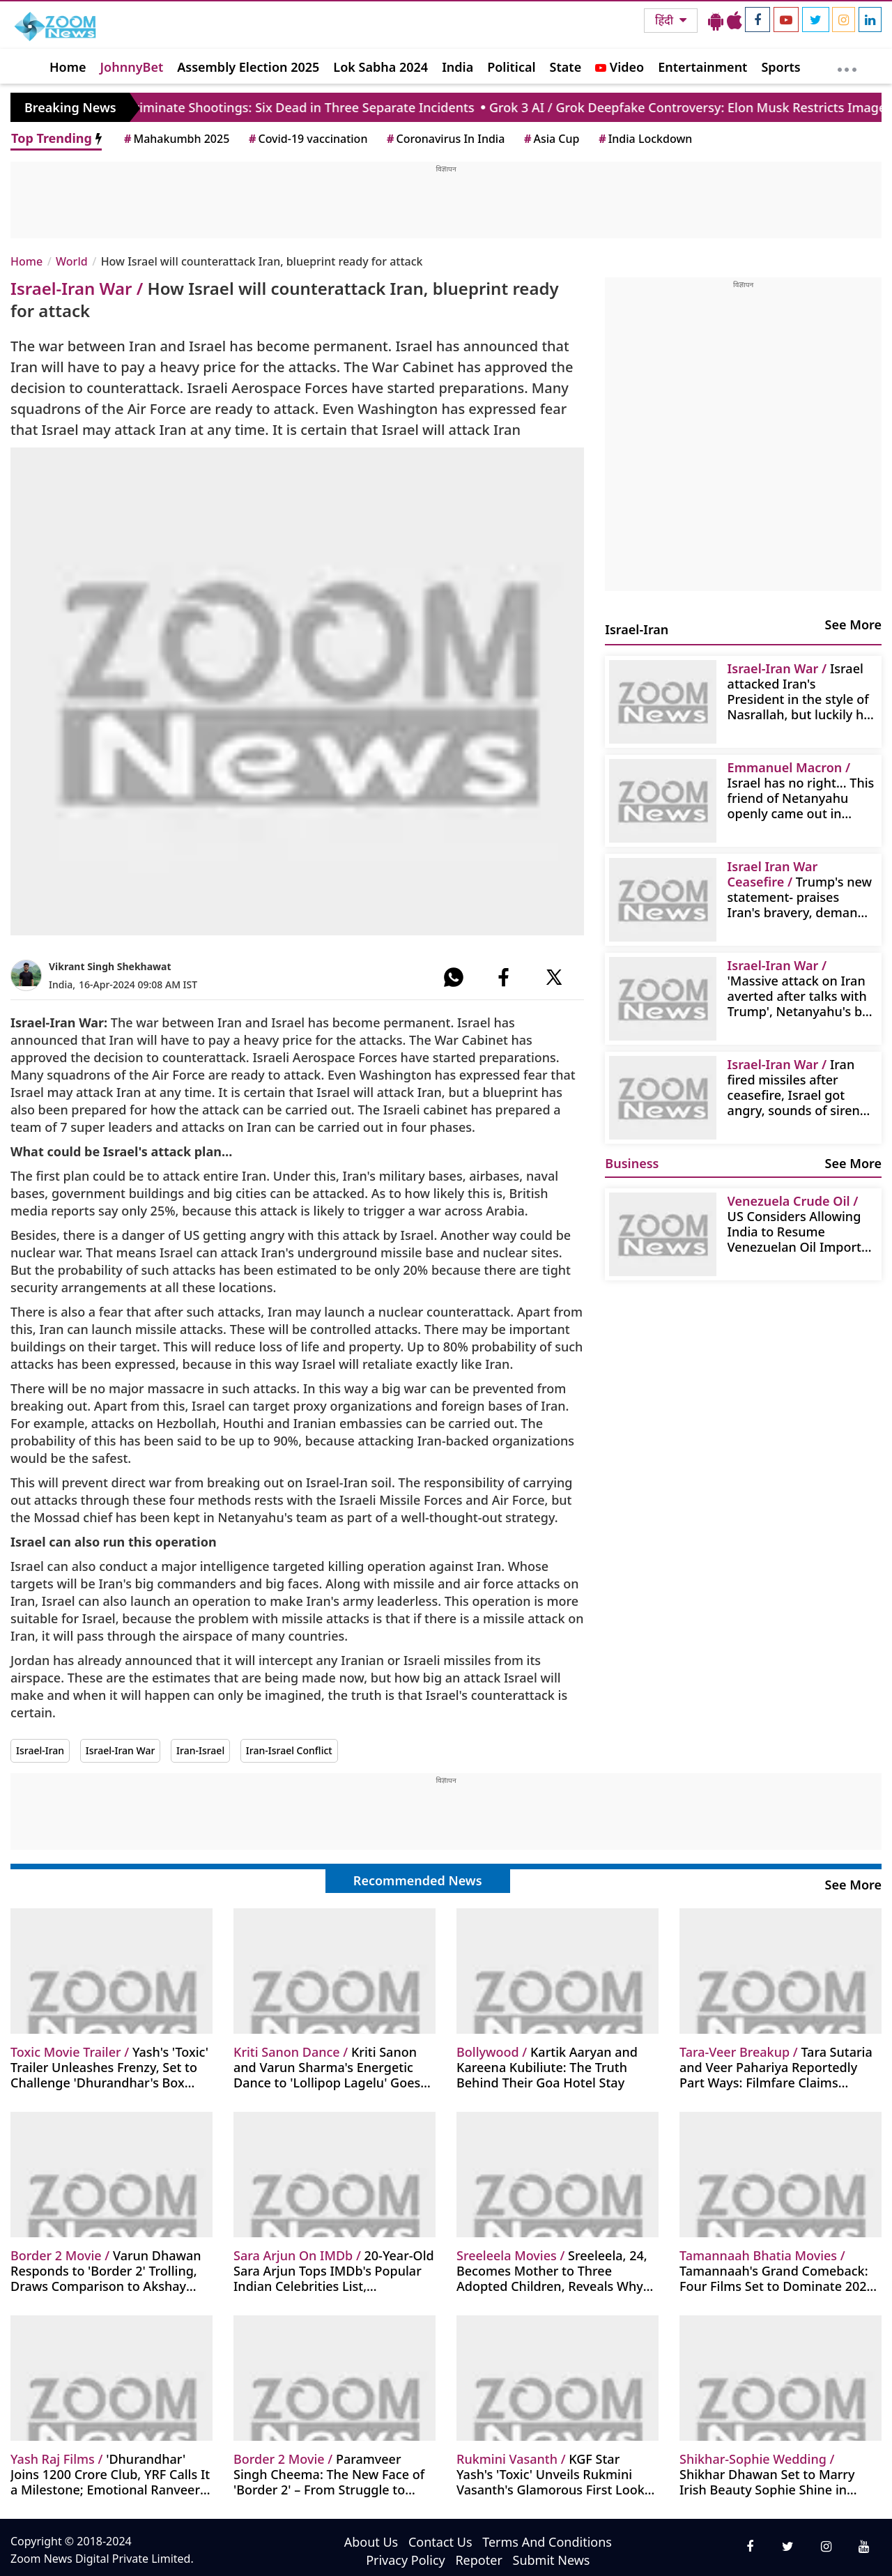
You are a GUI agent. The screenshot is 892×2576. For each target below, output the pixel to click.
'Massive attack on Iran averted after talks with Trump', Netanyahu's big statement (800, 988)
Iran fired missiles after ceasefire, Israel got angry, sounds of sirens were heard (797, 1087)
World (72, 261)
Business (632, 1163)
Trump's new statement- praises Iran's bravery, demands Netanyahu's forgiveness (800, 889)
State (566, 67)
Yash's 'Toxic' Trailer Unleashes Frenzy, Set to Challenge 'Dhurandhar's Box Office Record (109, 2067)
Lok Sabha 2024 (380, 67)
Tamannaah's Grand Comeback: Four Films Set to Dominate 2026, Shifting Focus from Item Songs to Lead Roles (778, 2270)
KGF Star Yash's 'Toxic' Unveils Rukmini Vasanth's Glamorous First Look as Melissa (550, 2474)
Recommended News (417, 1880)
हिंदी (665, 20)
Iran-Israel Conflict (289, 1750)
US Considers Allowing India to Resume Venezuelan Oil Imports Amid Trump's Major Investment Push (798, 1224)
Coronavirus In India (445, 138)
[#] (453, 977)
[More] (847, 66)
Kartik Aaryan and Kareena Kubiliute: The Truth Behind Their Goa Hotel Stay (547, 2067)
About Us (371, 2541)
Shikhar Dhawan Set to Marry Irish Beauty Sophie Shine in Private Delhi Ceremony (766, 2474)
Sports (780, 67)
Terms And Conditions (547, 2541)
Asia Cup (550, 138)
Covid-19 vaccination (307, 138)
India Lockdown (644, 138)
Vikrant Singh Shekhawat (110, 966)
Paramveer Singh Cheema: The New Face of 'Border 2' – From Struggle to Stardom (328, 2474)
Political (511, 67)
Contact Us (440, 2541)
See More (853, 624)
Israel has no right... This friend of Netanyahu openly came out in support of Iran (801, 790)
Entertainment (702, 67)
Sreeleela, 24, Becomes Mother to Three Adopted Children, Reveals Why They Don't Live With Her (551, 2270)
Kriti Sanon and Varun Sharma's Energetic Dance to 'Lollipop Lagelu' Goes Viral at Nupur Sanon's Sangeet (326, 2067)
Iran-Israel (200, 1750)
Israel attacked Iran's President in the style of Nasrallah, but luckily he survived (799, 691)
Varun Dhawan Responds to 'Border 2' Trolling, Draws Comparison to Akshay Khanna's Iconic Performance (105, 2270)
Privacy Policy (405, 2560)
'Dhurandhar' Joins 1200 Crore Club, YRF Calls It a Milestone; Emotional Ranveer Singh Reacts (110, 2474)
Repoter (478, 2560)
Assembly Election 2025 (248, 67)
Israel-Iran (40, 1750)
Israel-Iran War (120, 1750)
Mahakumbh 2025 (175, 138)
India (457, 67)
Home (67, 67)
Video (619, 67)
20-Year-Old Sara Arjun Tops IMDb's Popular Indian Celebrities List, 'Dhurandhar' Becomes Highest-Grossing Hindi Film (333, 2270)
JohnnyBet (132, 67)
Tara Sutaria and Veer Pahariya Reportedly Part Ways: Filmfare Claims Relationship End (775, 2067)
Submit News (551, 2560)
